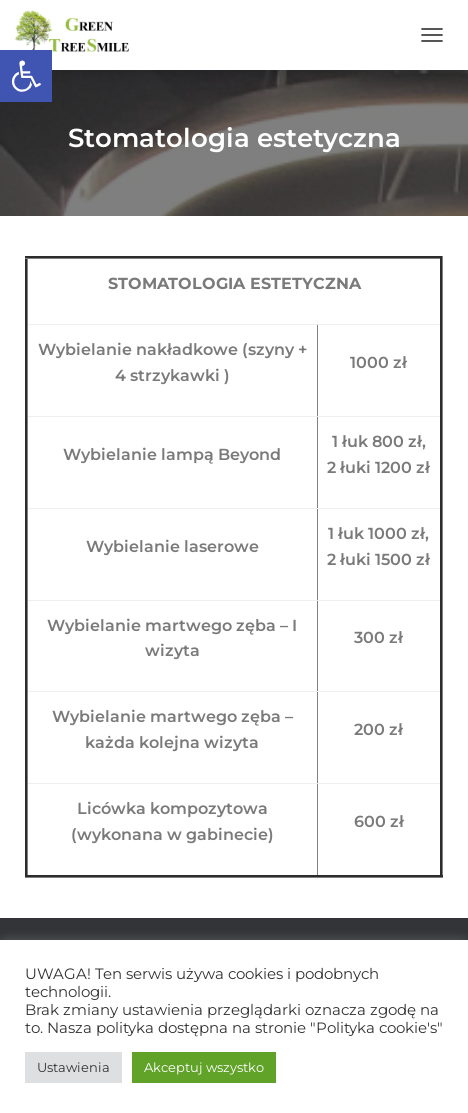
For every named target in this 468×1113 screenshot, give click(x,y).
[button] (26, 76)
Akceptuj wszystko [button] (204, 1067)
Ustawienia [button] (73, 1067)
